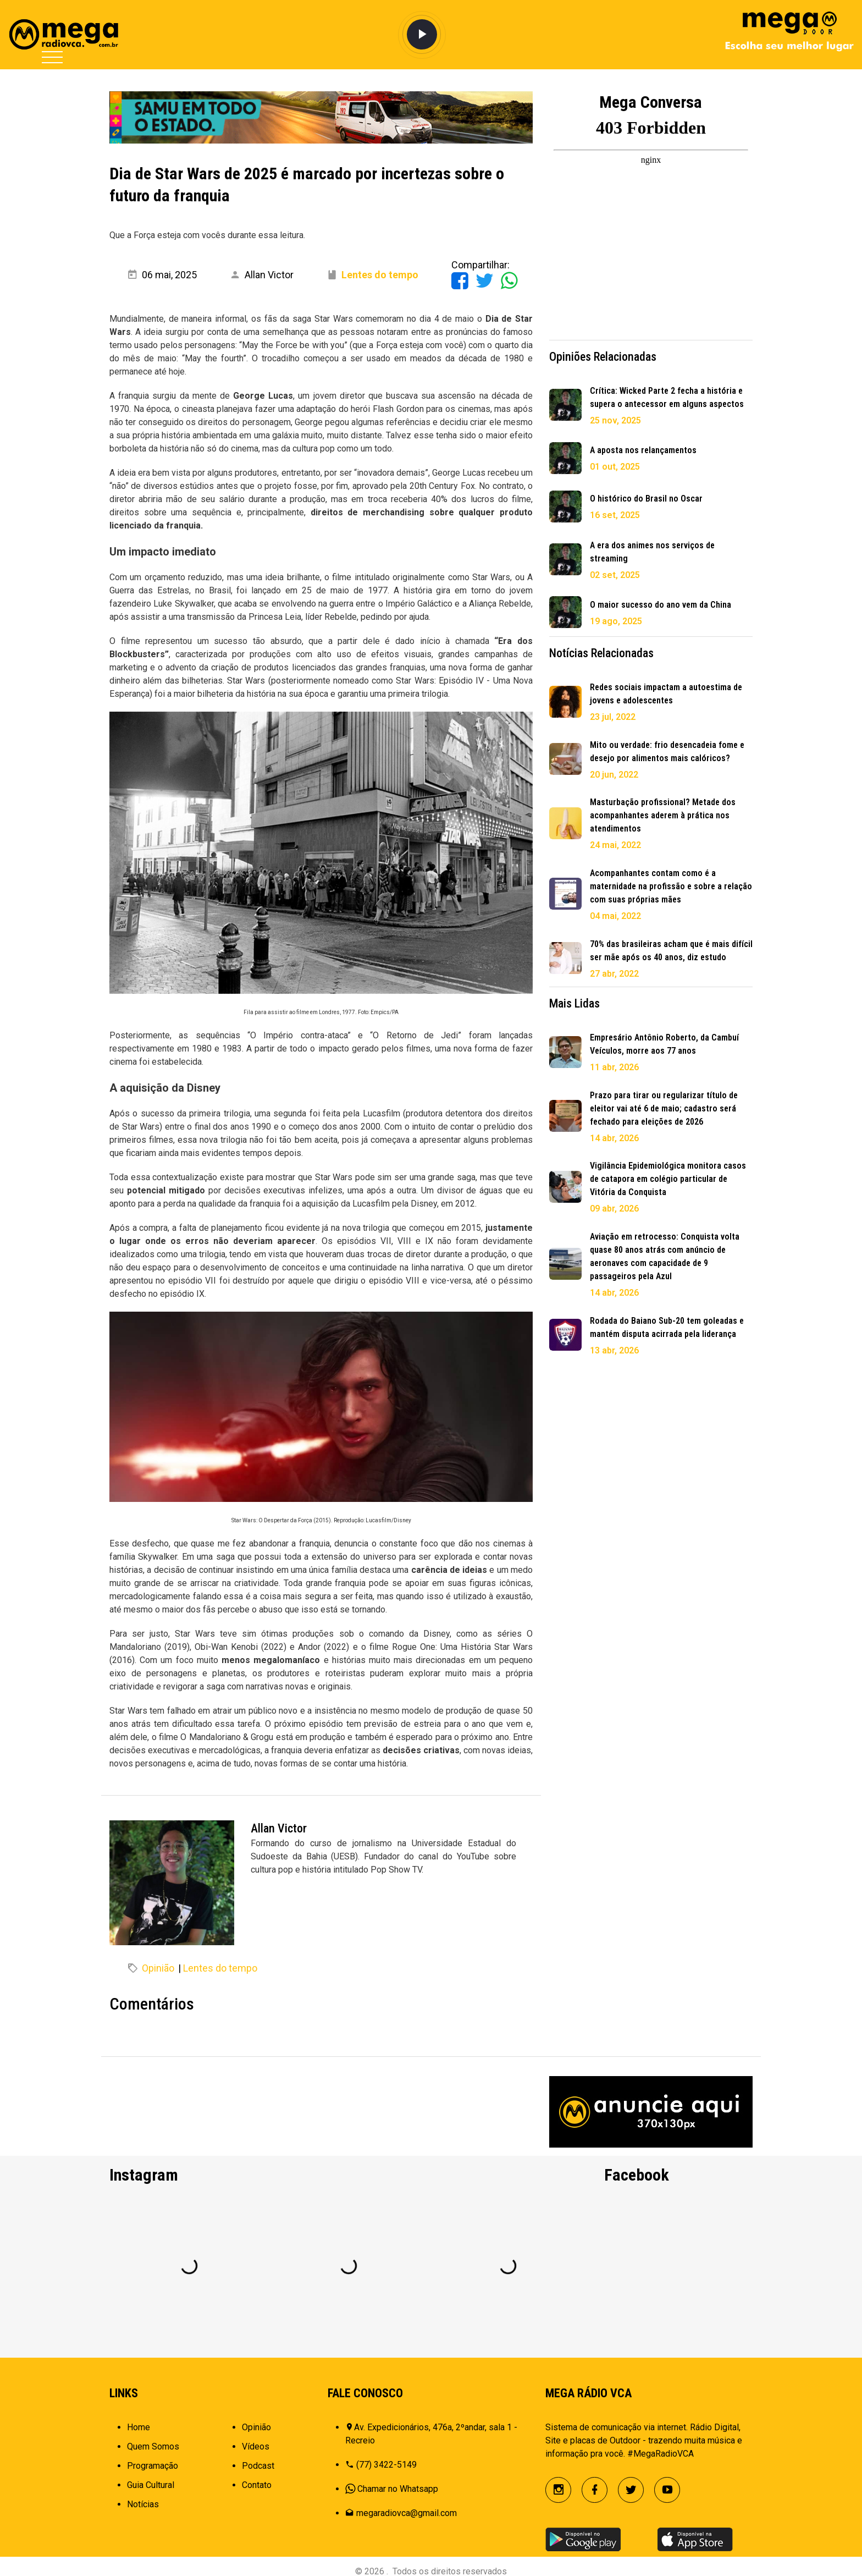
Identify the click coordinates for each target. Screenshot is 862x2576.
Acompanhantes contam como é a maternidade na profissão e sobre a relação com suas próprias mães (671, 886)
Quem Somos (153, 2446)
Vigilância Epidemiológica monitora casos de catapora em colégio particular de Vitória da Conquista (668, 1178)
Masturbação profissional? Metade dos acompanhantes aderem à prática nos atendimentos (663, 815)
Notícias (143, 2504)
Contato (257, 2485)
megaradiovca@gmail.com (406, 2513)
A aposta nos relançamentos (643, 450)
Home (138, 2427)
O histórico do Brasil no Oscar (646, 498)
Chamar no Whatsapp (397, 2489)
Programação (152, 2466)
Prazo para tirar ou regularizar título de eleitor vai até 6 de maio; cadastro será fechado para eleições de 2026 (664, 1108)
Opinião (158, 1968)
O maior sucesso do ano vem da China (660, 604)
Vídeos (255, 2446)
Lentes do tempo (220, 1968)
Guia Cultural (150, 2485)
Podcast (258, 2466)
